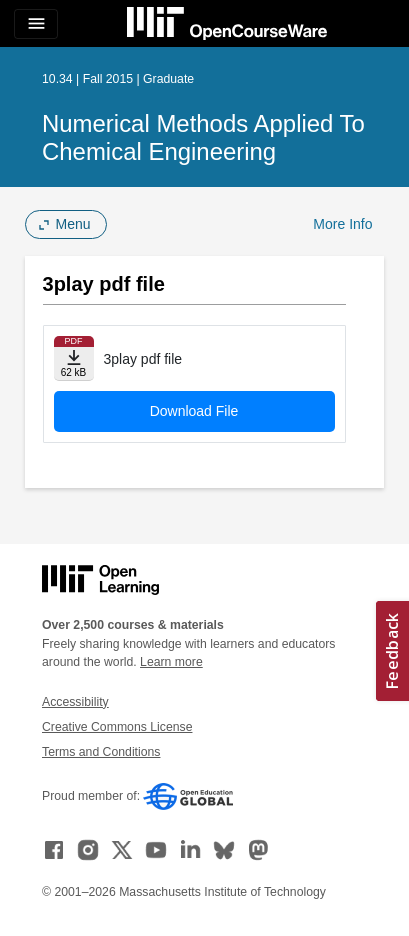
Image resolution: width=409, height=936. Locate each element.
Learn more (171, 662)
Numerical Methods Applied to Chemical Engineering (203, 137)
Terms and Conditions (101, 752)
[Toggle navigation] (36, 24)
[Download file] (74, 358)
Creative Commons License (117, 727)
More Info (342, 224)
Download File (194, 411)
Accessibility (75, 702)
